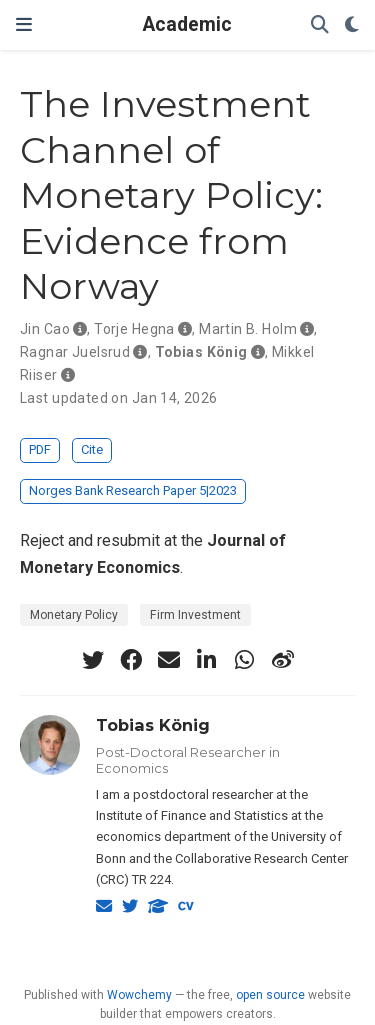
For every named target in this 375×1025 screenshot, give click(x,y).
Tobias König (153, 725)
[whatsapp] (245, 660)
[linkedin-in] (207, 660)
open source (270, 995)
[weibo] (283, 660)
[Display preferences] (352, 25)
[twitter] (93, 660)
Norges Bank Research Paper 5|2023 (133, 490)
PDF (40, 449)
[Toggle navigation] (24, 24)
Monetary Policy (74, 615)
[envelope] (169, 660)
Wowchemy (139, 995)
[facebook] (131, 660)
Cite (92, 449)
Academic (187, 24)
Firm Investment (195, 615)
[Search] (320, 25)
